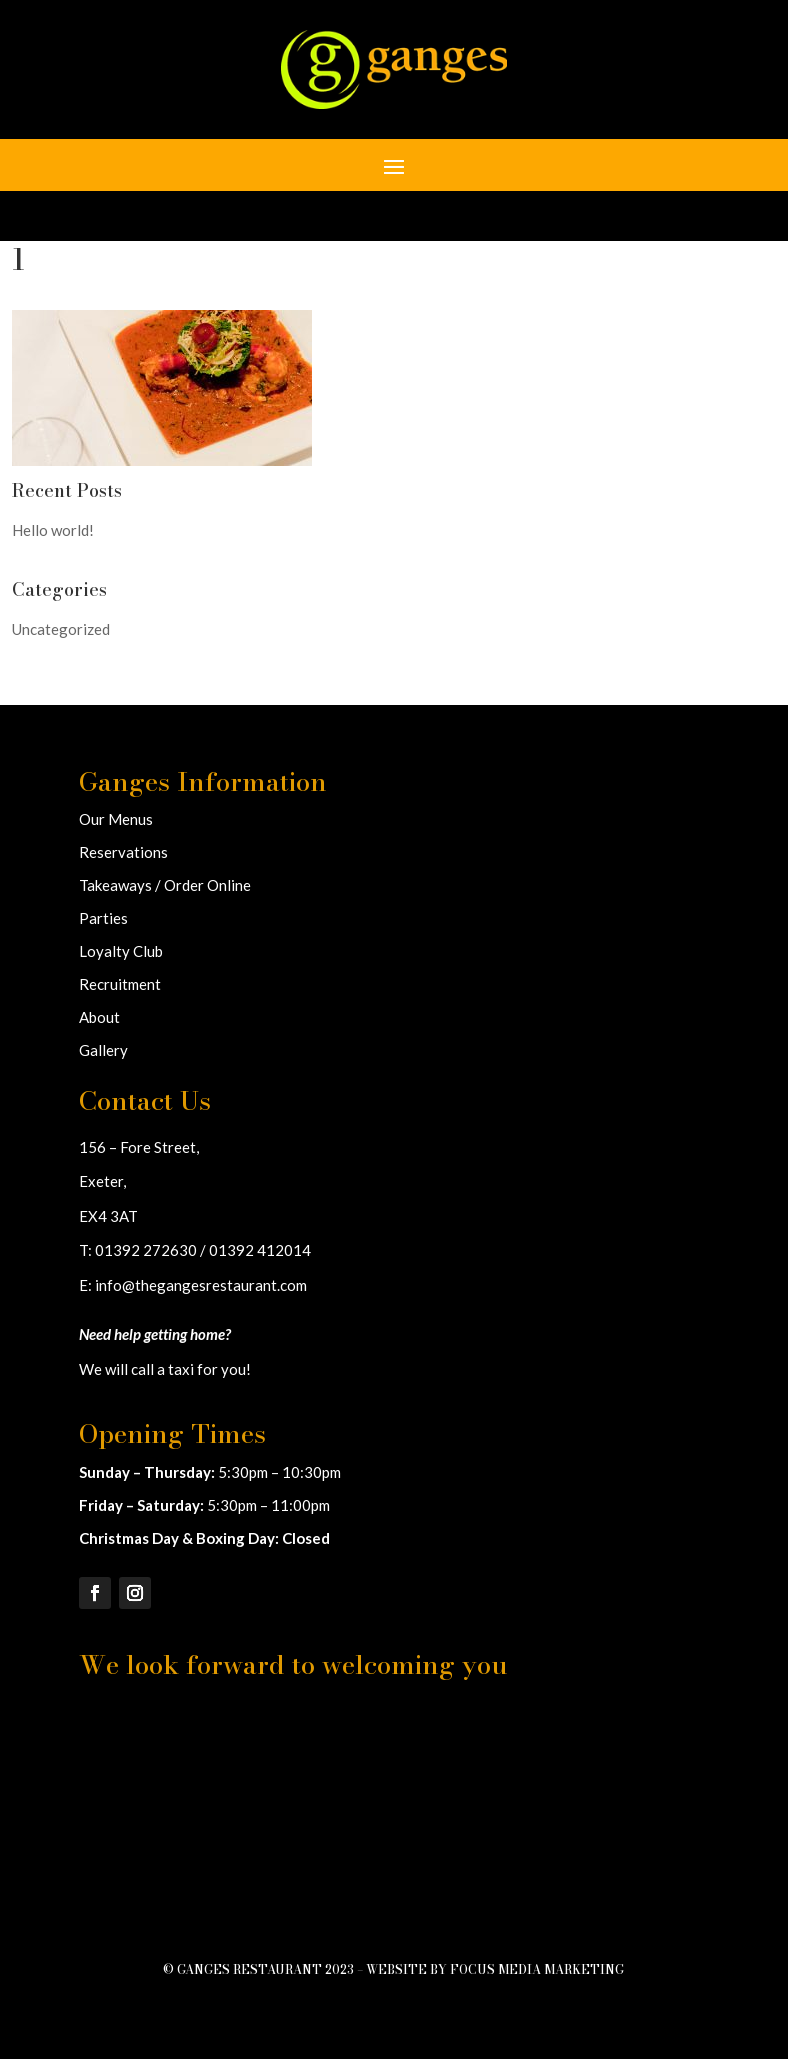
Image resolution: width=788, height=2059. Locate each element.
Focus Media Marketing (537, 1969)
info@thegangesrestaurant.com (201, 1285)
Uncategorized (61, 629)
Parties (103, 918)
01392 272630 (146, 1250)
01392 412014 (260, 1250)
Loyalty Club (121, 951)
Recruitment (120, 984)
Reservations (123, 852)
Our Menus (116, 819)
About (99, 1017)
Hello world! (53, 530)
